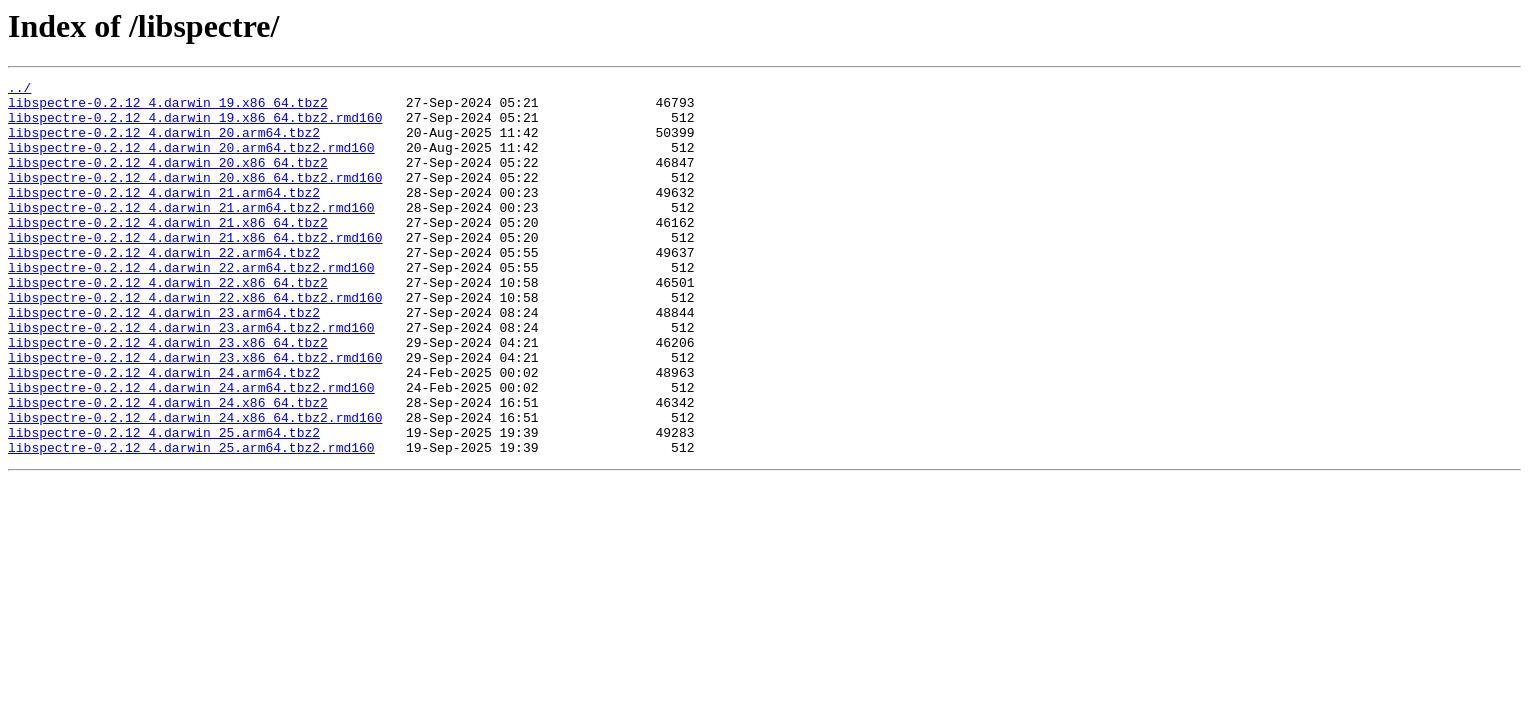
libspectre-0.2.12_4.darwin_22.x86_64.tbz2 (168, 324)
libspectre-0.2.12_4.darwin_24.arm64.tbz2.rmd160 (191, 450)
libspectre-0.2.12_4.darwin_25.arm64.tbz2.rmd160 (191, 522)
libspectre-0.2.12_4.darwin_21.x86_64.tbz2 (168, 252)
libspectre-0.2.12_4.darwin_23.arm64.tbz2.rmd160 (191, 378)
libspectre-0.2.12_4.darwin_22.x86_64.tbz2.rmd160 (195, 342)
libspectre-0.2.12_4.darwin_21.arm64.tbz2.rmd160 (191, 234)
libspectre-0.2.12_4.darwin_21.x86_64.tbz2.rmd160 (195, 270)
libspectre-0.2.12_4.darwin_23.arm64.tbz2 (164, 360)
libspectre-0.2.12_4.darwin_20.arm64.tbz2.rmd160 (191, 162)
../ (19, 90)
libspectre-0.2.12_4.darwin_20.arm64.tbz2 (164, 144)
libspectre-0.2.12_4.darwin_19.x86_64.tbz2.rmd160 (195, 126)
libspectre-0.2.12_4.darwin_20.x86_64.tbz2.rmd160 (195, 198)
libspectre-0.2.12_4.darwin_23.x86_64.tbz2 (168, 396)
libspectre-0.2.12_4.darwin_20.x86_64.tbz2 (168, 180)
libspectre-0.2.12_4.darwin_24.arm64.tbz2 (164, 432)
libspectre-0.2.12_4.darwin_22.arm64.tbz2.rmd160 (191, 306)
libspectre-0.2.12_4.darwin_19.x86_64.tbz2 (168, 108)
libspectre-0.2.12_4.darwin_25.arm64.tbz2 (164, 504)
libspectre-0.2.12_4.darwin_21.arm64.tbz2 (164, 216)
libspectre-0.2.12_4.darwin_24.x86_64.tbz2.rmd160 (195, 486)
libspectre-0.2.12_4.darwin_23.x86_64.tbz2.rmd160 (195, 414)
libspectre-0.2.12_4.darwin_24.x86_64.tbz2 (168, 468)
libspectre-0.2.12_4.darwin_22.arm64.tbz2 (164, 288)
